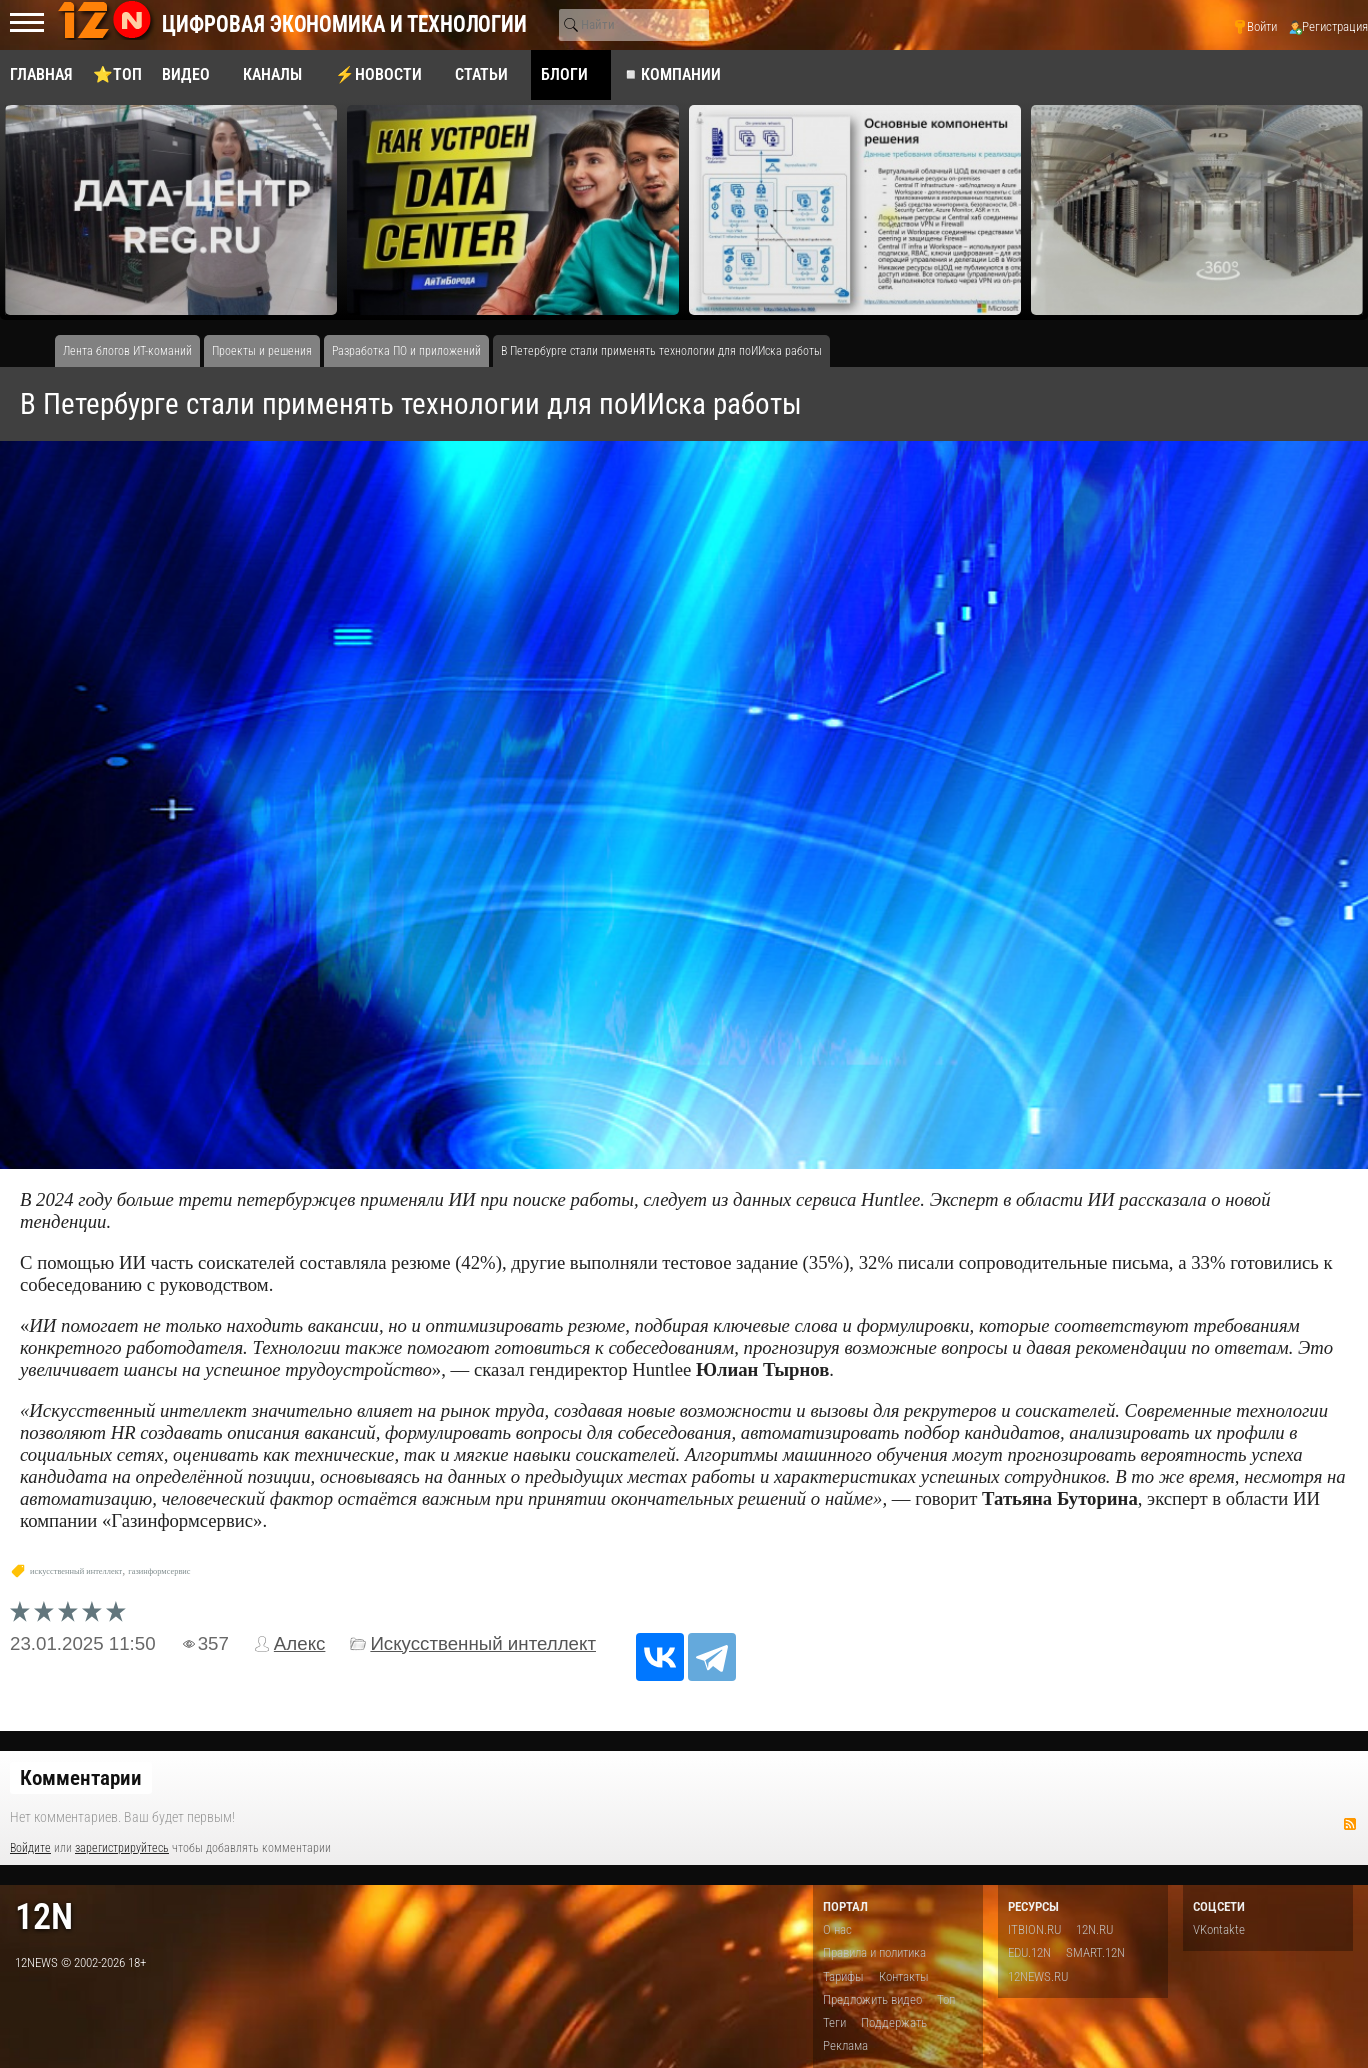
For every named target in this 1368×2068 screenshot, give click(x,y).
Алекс (300, 1643)
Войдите (30, 1848)
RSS (1350, 1824)
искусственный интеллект (76, 1571)
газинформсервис (159, 1571)
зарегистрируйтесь (122, 1848)
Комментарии (81, 1778)
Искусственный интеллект (483, 1643)
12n (44, 1916)
